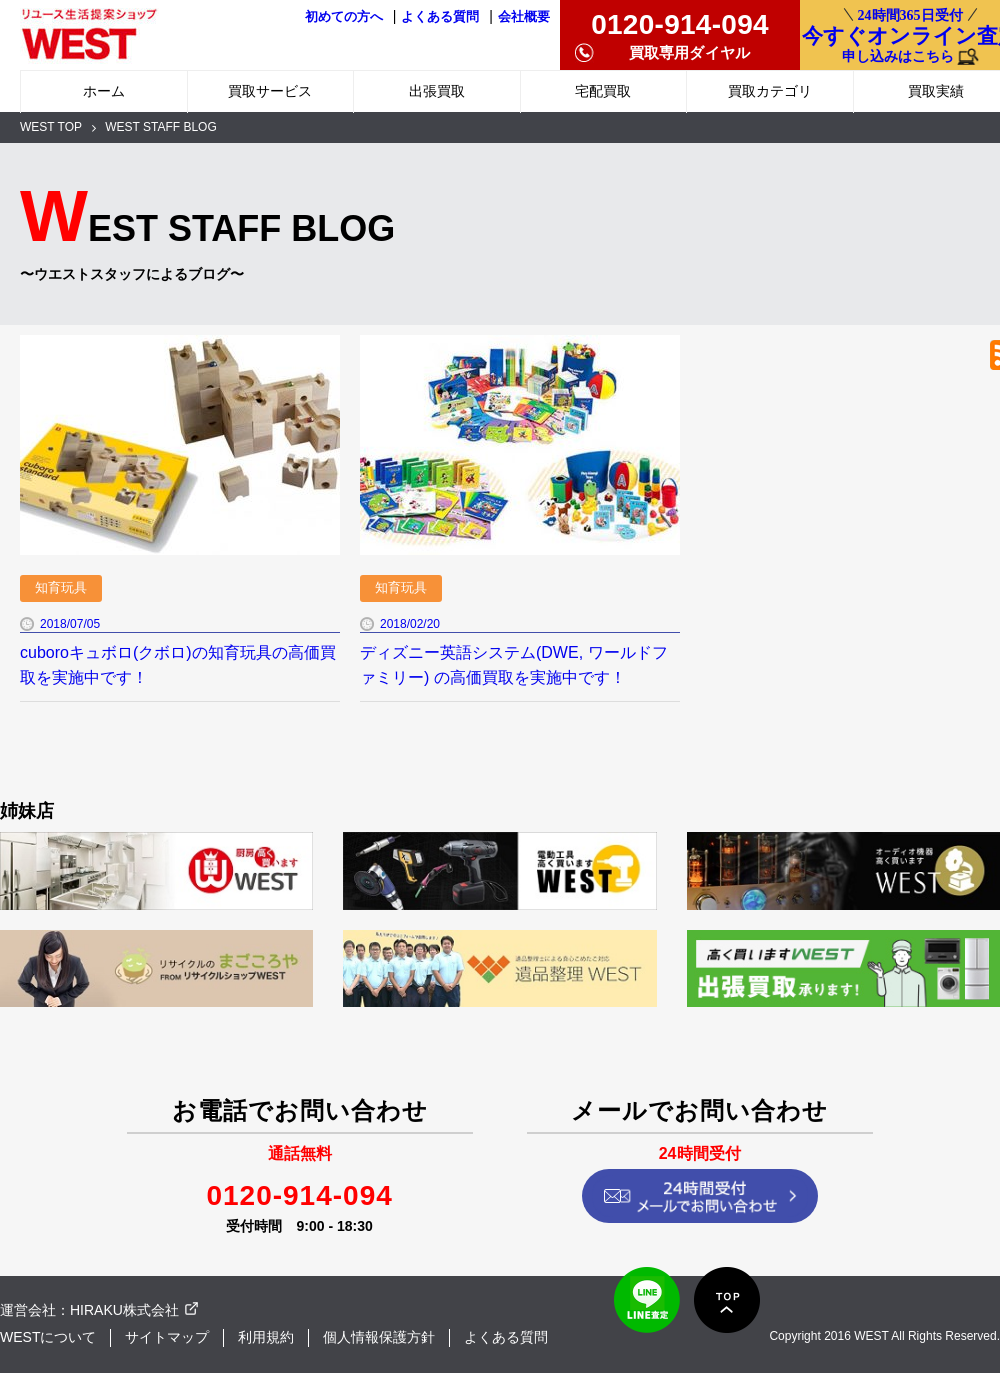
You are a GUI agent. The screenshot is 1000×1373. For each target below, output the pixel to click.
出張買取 (437, 91)
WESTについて (48, 1337)
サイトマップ (167, 1337)
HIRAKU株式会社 (124, 1310)
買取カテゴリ (770, 91)
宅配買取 (603, 91)
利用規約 (266, 1337)
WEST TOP (51, 127)
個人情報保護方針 (379, 1337)
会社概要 (524, 17)
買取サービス (270, 91)
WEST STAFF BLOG (161, 127)
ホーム (104, 91)
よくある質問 (440, 17)
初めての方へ (344, 17)
